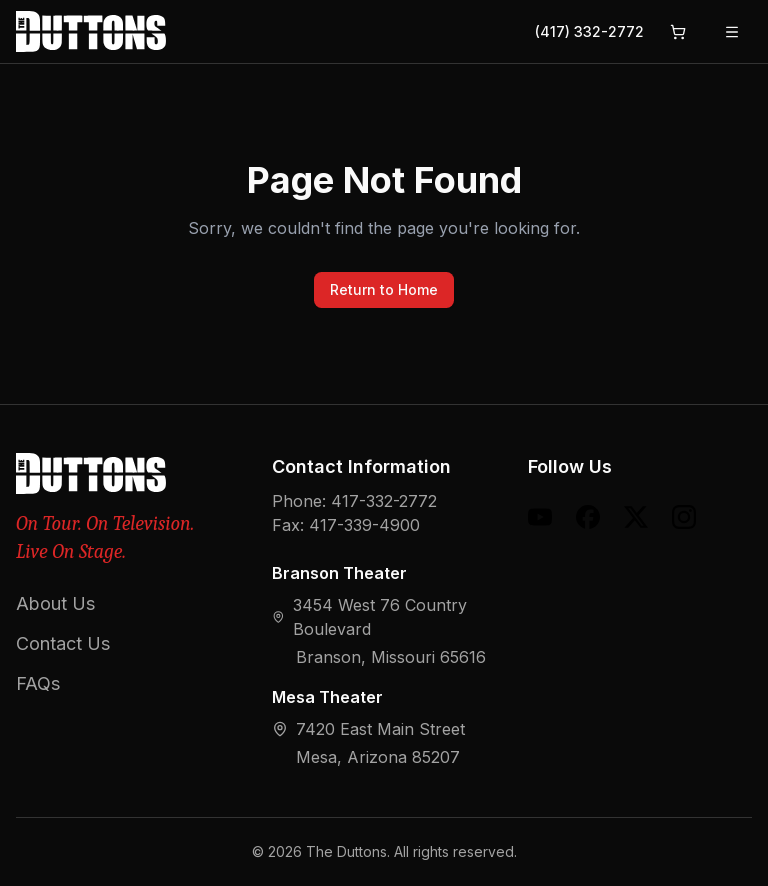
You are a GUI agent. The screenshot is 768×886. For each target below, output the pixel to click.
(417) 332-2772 (589, 31)
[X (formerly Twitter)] (636, 517)
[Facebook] (588, 517)
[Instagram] (684, 517)
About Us (55, 603)
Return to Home (384, 289)
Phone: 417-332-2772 (354, 501)
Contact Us (63, 643)
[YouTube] (540, 517)
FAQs (38, 683)
